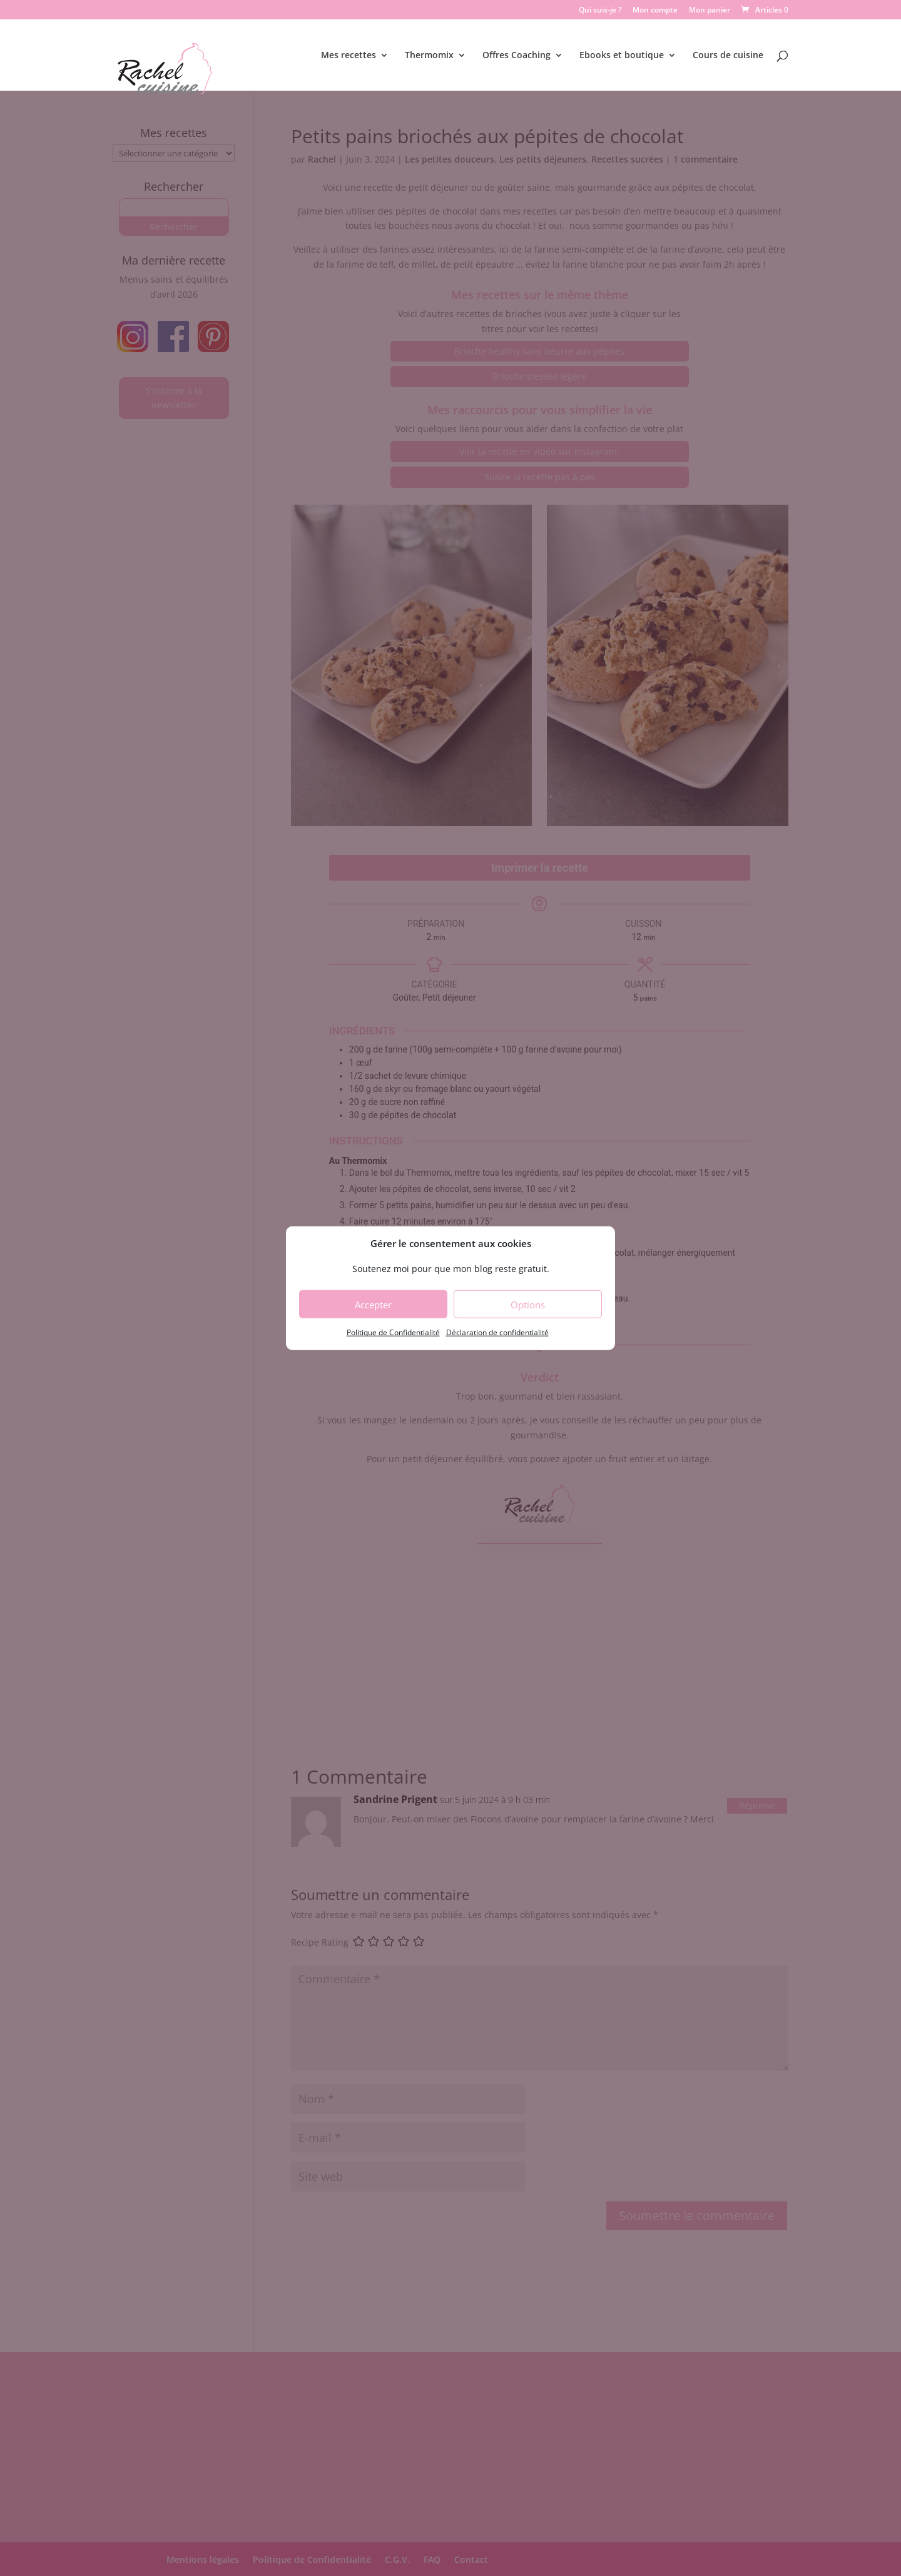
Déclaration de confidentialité (497, 1332)
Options (528, 1304)
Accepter (373, 1304)
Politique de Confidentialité (393, 1332)
